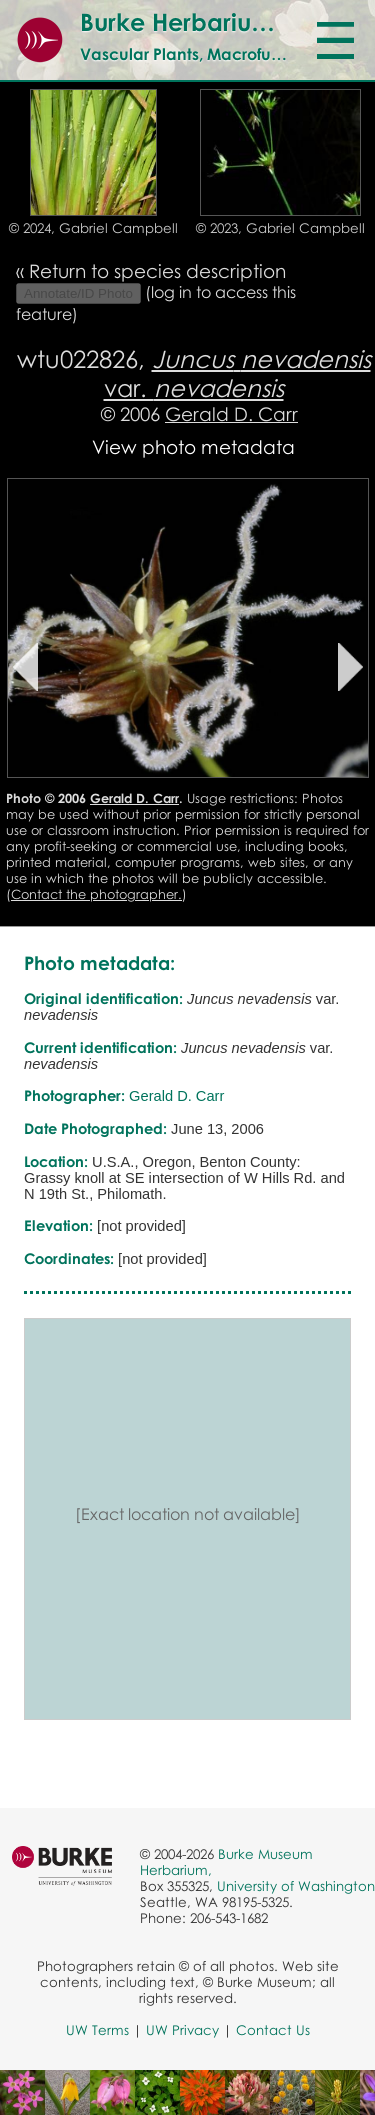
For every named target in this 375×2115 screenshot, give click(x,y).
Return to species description (157, 270)
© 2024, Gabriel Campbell (93, 228)
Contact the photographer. (96, 894)
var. (237, 373)
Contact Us (273, 2030)
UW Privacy (182, 2030)
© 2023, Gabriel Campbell (280, 228)
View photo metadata (193, 446)
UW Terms (97, 2030)
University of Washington (296, 1886)
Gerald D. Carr (231, 413)
